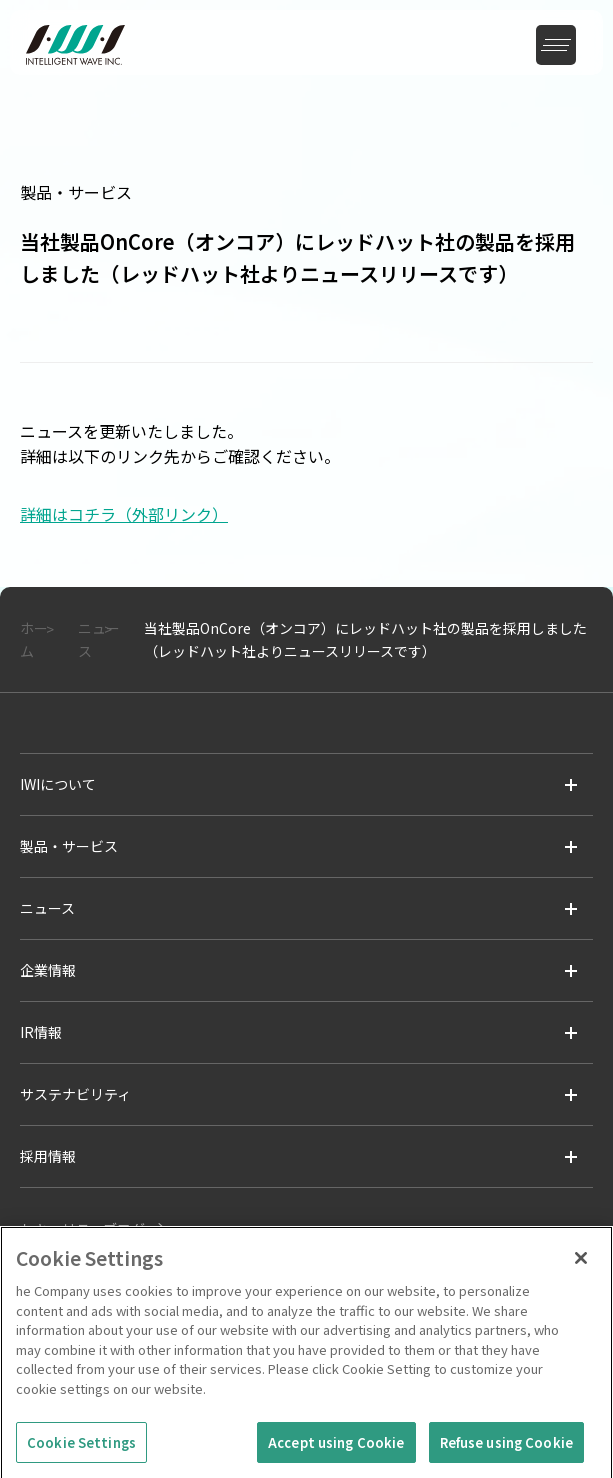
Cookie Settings (81, 1447)
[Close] (581, 1264)
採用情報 (48, 1156)
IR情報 (41, 1032)
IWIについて (58, 784)
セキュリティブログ (82, 1229)
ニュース (47, 908)
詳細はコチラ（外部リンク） (124, 514)
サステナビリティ (75, 1094)
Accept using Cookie (336, 1447)
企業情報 (48, 970)
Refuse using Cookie (506, 1447)
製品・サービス (69, 846)
